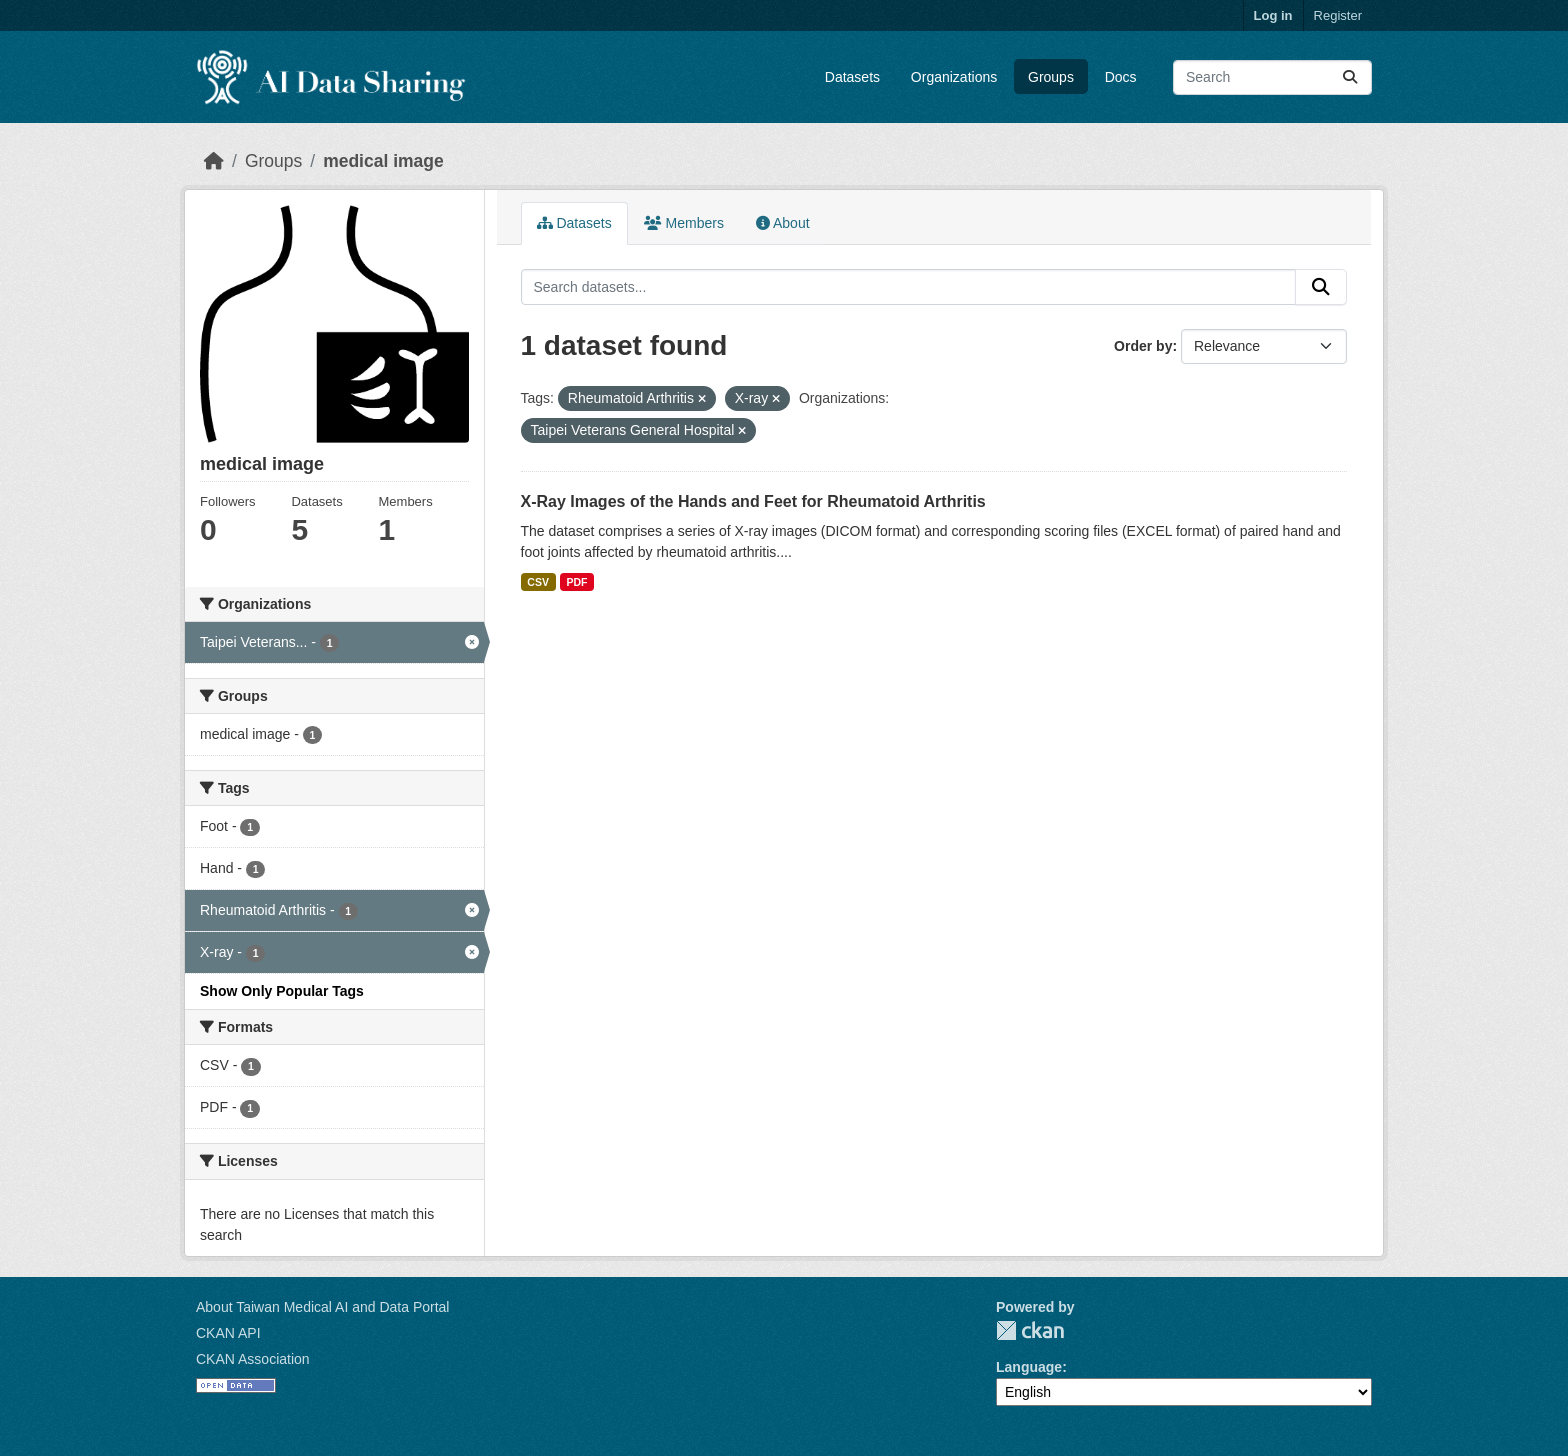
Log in (1273, 15)
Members (684, 223)
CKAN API (228, 1333)
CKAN (1030, 1330)
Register (1338, 15)
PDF (576, 582)
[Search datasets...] (1272, 77)
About (783, 223)
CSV (538, 582)
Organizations (954, 77)
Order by (1143, 346)
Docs (1121, 77)
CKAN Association (253, 1359)
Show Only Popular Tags (282, 991)
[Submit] (1350, 77)
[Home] (214, 161)
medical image (383, 161)
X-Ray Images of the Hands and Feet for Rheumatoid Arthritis (753, 501)
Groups (1051, 77)
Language (1029, 1367)
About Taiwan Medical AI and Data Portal (322, 1307)
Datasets (852, 77)
